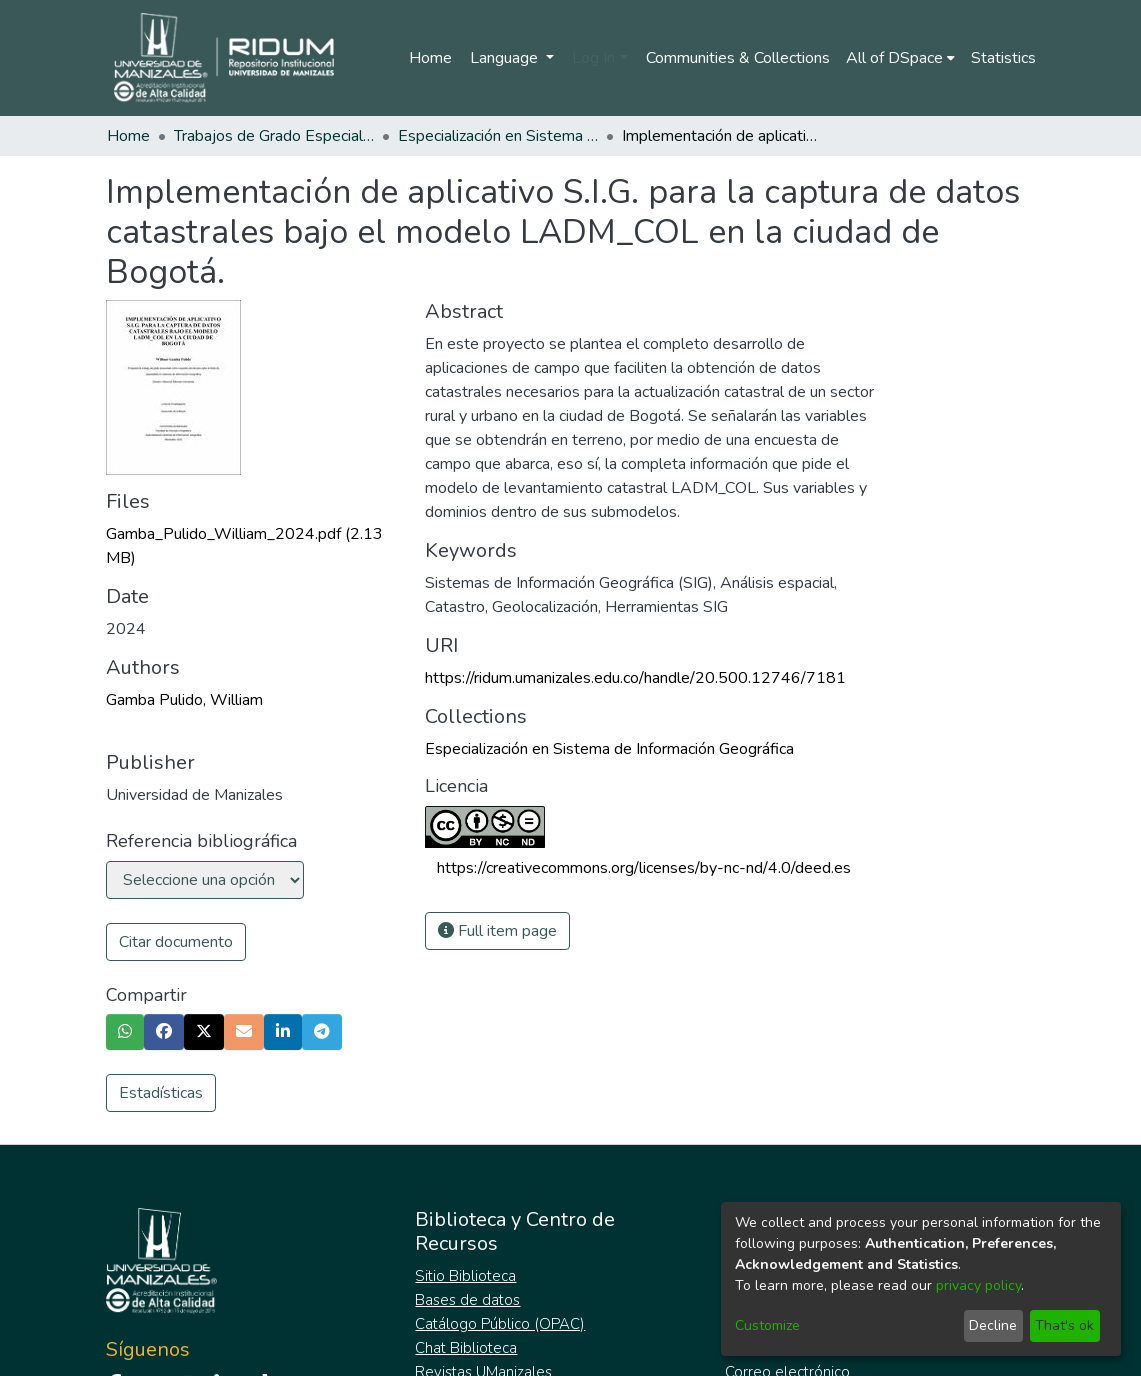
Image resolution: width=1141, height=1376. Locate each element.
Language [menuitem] (506, 58)
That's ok (1064, 1325)
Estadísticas (161, 1093)
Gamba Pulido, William (184, 700)
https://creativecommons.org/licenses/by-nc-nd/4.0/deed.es (644, 868)
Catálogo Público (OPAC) (500, 1324)
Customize (767, 1325)
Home (430, 58)
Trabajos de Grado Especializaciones (274, 136)
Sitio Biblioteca (465, 1276)
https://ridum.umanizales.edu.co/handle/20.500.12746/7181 (635, 678)
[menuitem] (900, 58)
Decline (993, 1325)
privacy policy (978, 1285)
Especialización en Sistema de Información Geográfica (498, 136)
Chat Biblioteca (466, 1348)
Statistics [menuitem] (1003, 58)
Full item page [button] (497, 931)
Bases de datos (467, 1300)
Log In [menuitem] (593, 58)
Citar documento (176, 942)
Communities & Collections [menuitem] (738, 58)
